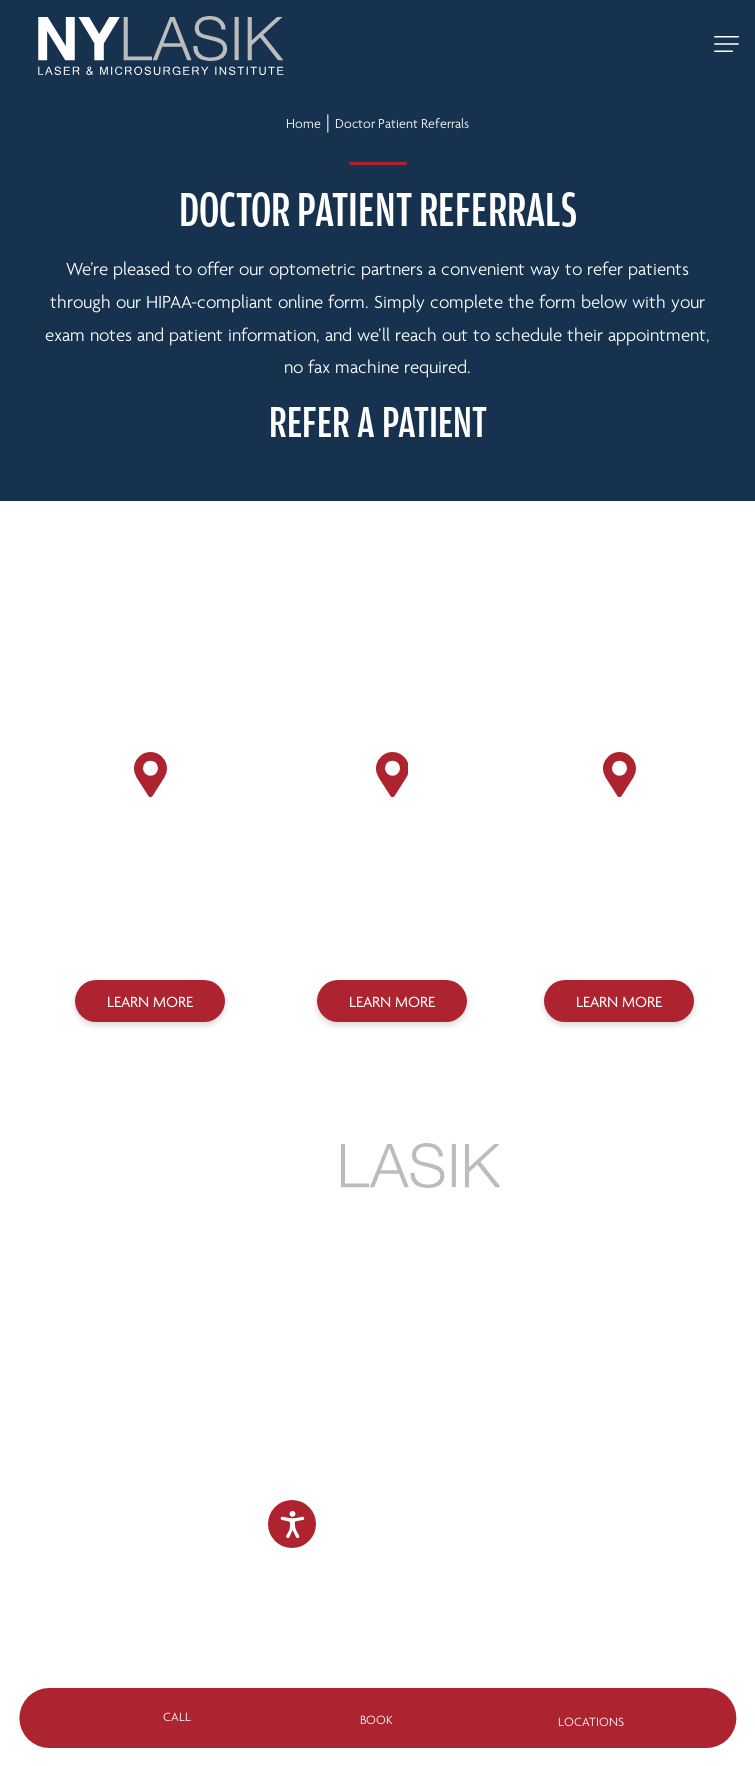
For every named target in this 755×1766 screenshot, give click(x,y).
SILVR (447, 1653)
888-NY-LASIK (377, 1277)
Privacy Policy (220, 1613)
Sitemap (550, 1613)
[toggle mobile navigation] (726, 45)
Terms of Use (303, 1613)
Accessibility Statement (452, 1613)
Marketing (370, 1653)
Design (297, 1653)
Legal (363, 1613)
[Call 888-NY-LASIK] (677, 45)
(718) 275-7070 (619, 933)
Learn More (150, 1002)
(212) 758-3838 (150, 933)
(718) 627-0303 (392, 933)
